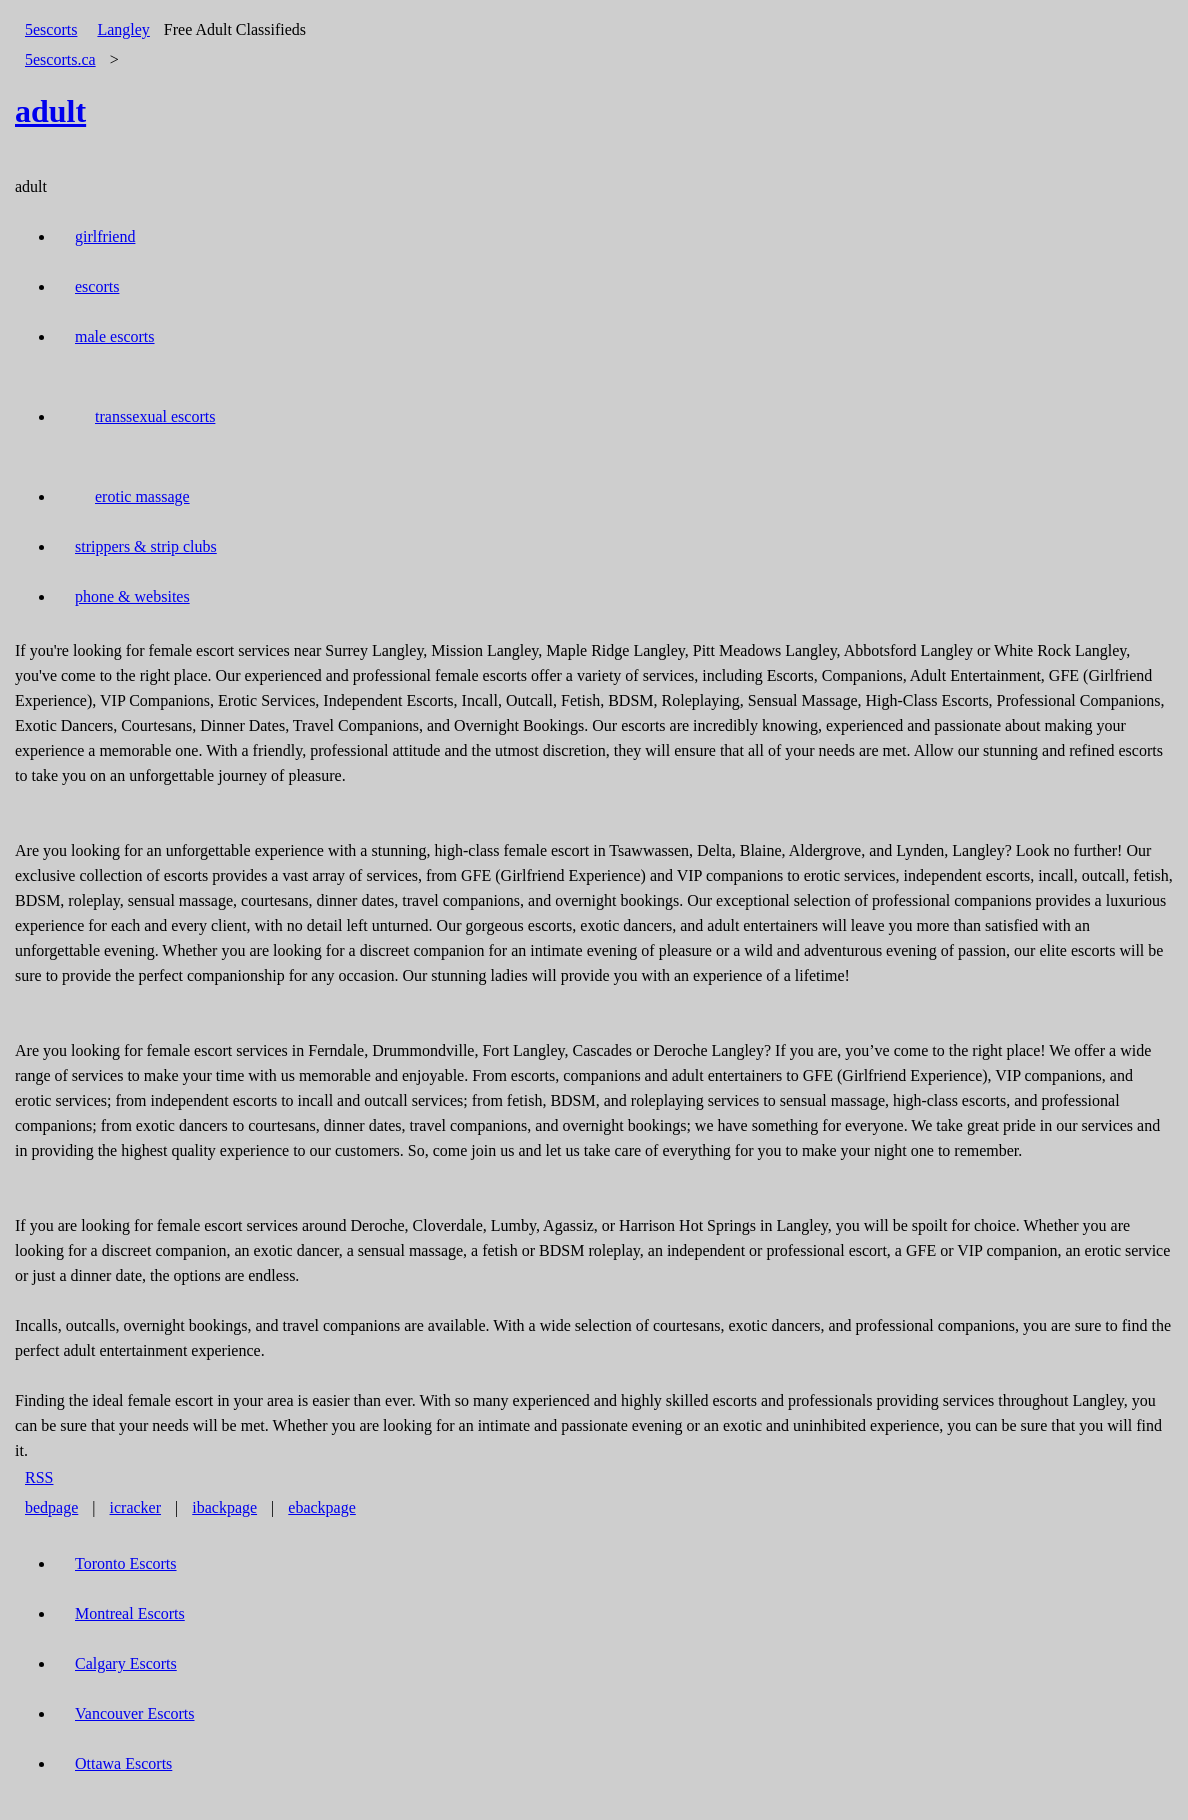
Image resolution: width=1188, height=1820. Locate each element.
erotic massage (142, 496)
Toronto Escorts (126, 1563)
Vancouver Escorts (135, 1713)
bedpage (51, 1507)
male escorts (115, 336)
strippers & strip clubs (146, 546)
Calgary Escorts (126, 1663)
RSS (39, 1477)
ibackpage (224, 1507)
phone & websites (132, 596)
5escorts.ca (60, 59)
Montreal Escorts (130, 1613)
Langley (123, 29)
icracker (136, 1507)
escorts (97, 286)
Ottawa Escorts (123, 1763)
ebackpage (322, 1507)
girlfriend (105, 236)
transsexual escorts (155, 416)
